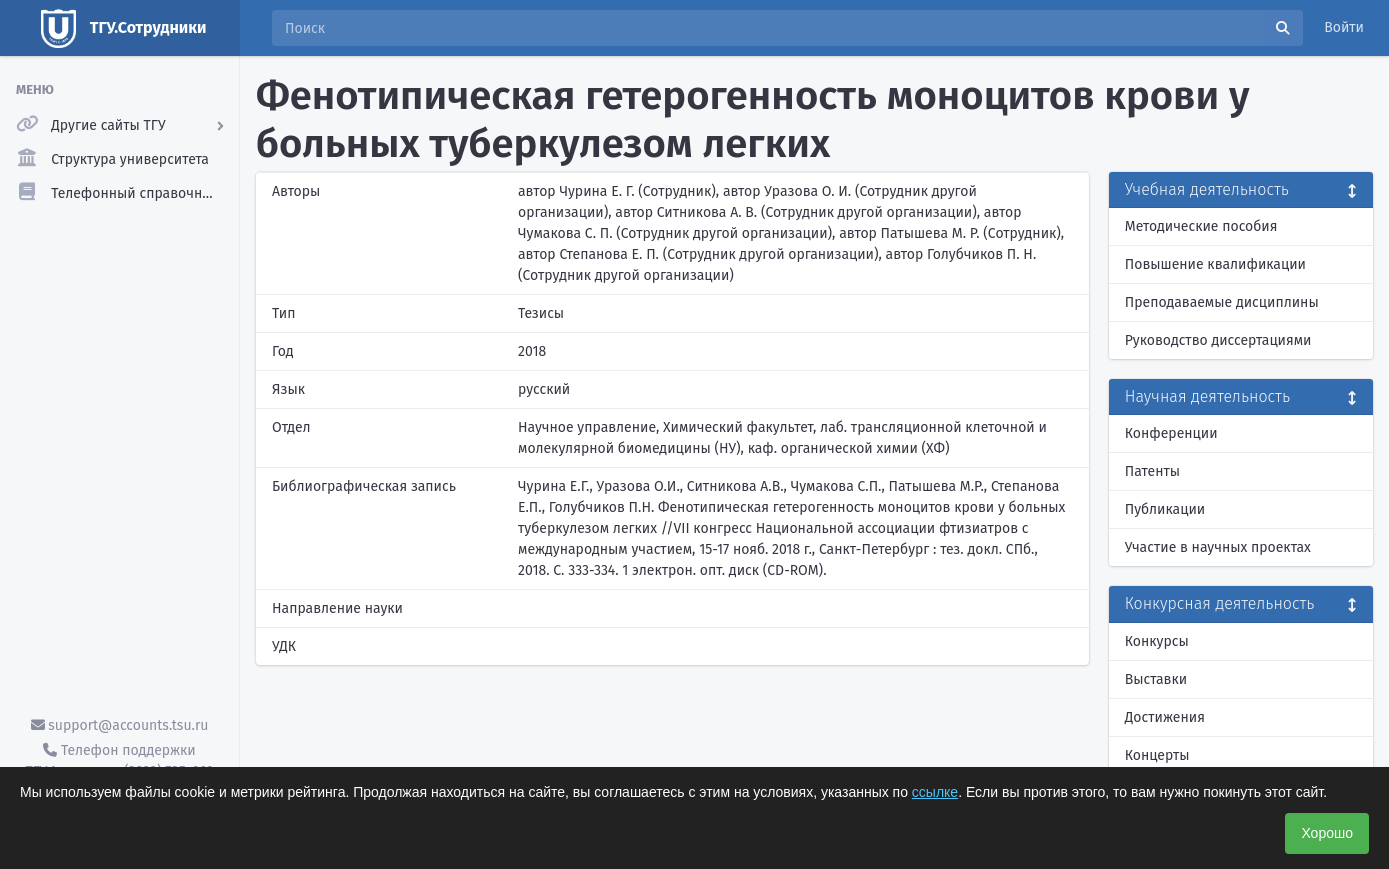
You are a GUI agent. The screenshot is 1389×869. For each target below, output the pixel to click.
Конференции (1171, 433)
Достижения (1165, 717)
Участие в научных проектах (1218, 547)
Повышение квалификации (1215, 264)
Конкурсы (1157, 641)
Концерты (1157, 755)
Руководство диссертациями (1218, 340)
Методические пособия (1201, 226)
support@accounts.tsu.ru (120, 725)
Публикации (1165, 509)
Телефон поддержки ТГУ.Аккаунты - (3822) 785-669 (119, 761)
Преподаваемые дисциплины (1222, 302)
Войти (1344, 27)
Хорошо (1327, 833)
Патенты (1152, 471)
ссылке (935, 792)
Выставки (1156, 679)
